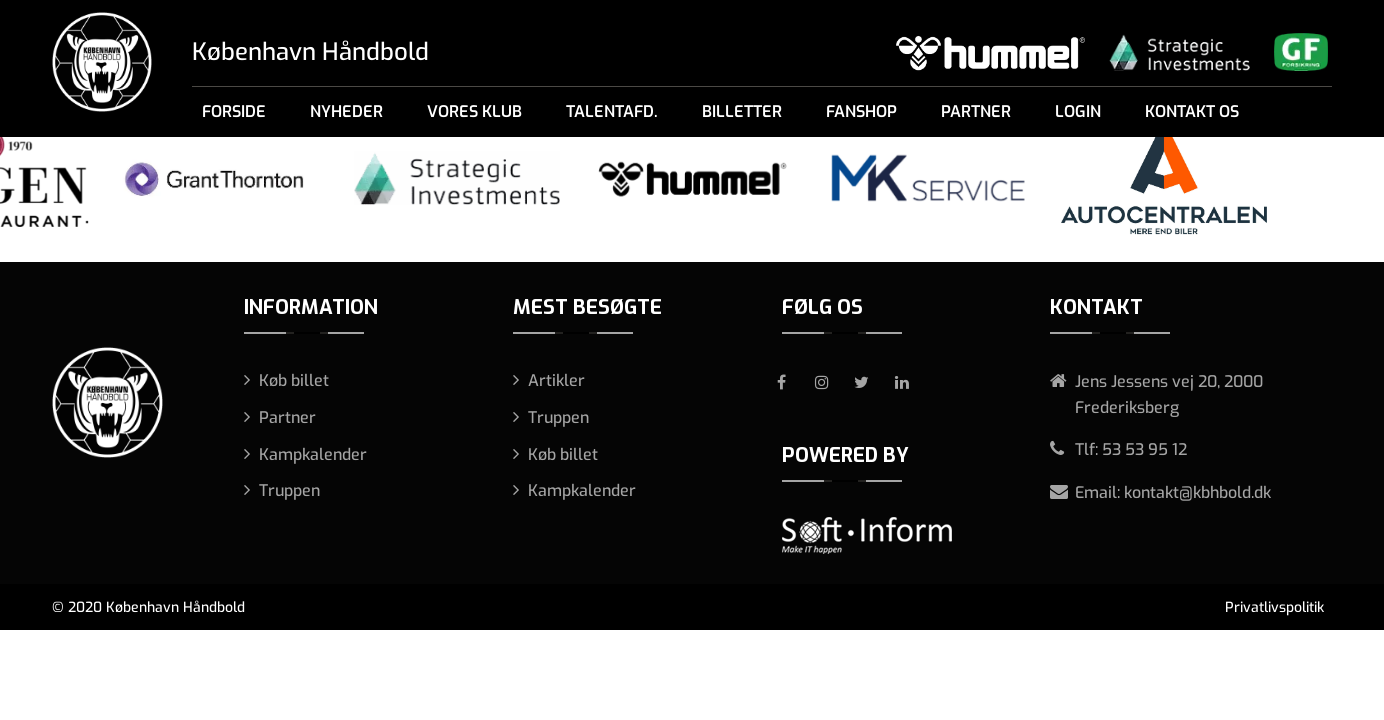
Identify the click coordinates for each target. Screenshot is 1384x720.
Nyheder (346, 111)
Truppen (289, 490)
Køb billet (294, 380)
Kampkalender (313, 454)
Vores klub (474, 111)
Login (1078, 111)
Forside (234, 111)
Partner (976, 111)
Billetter (742, 111)
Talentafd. (612, 111)
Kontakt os (1192, 111)
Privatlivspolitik (1274, 607)
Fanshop (861, 111)
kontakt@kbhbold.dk (1197, 492)
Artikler (556, 380)
